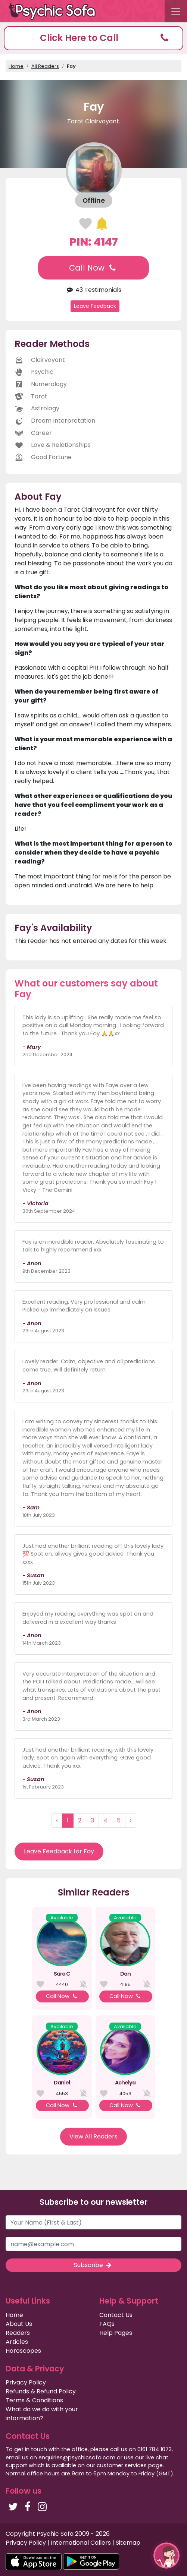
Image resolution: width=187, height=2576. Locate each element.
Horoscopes (23, 2350)
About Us (19, 2324)
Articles (17, 2341)
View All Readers (93, 2136)
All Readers (45, 66)
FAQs (107, 2324)
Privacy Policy (26, 2382)
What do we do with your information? (42, 2413)
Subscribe (93, 2265)
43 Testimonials (93, 289)
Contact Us (116, 2315)
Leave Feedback (95, 306)
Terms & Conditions (34, 2400)
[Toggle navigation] (176, 11)
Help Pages (115, 2333)
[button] (93, 38)
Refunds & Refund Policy (41, 2391)
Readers (18, 2333)
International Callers (81, 2542)
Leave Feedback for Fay (59, 1851)
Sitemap (128, 2542)
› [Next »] (130, 1820)
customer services (122, 2465)
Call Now (93, 267)
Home (16, 66)
